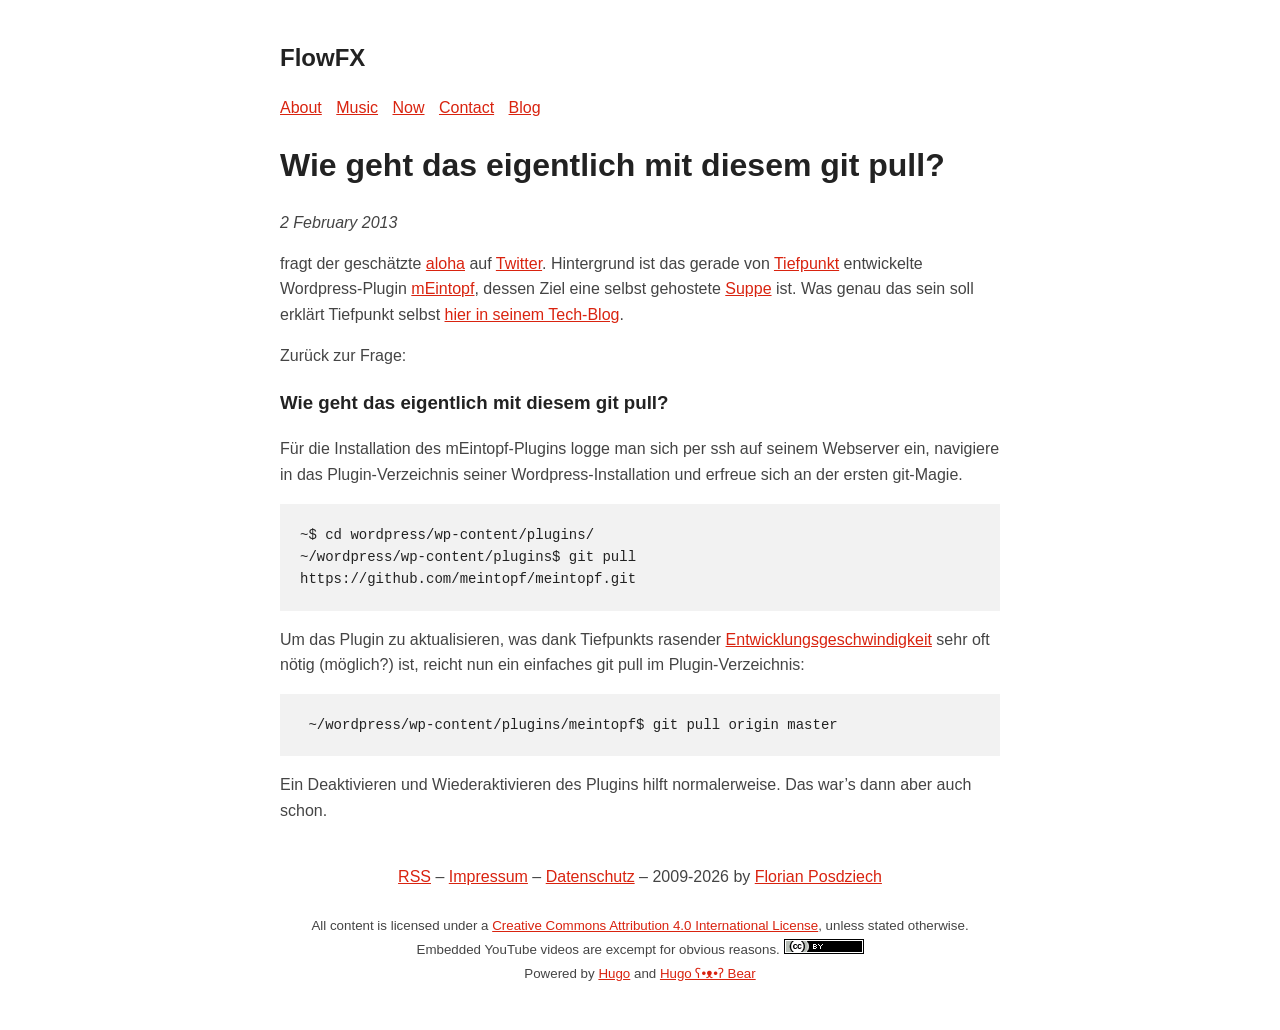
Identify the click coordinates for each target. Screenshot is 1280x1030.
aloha (445, 263)
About (301, 107)
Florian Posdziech (818, 876)
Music (357, 107)
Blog (525, 107)
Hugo (614, 973)
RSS (414, 876)
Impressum (488, 876)
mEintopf (442, 288)
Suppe (748, 288)
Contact (466, 107)
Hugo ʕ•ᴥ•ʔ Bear (708, 973)
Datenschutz (590, 876)
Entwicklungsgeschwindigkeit (829, 639)
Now (409, 107)
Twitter (519, 263)
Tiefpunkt (806, 263)
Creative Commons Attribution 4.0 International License (655, 925)
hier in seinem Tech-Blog (532, 314)
